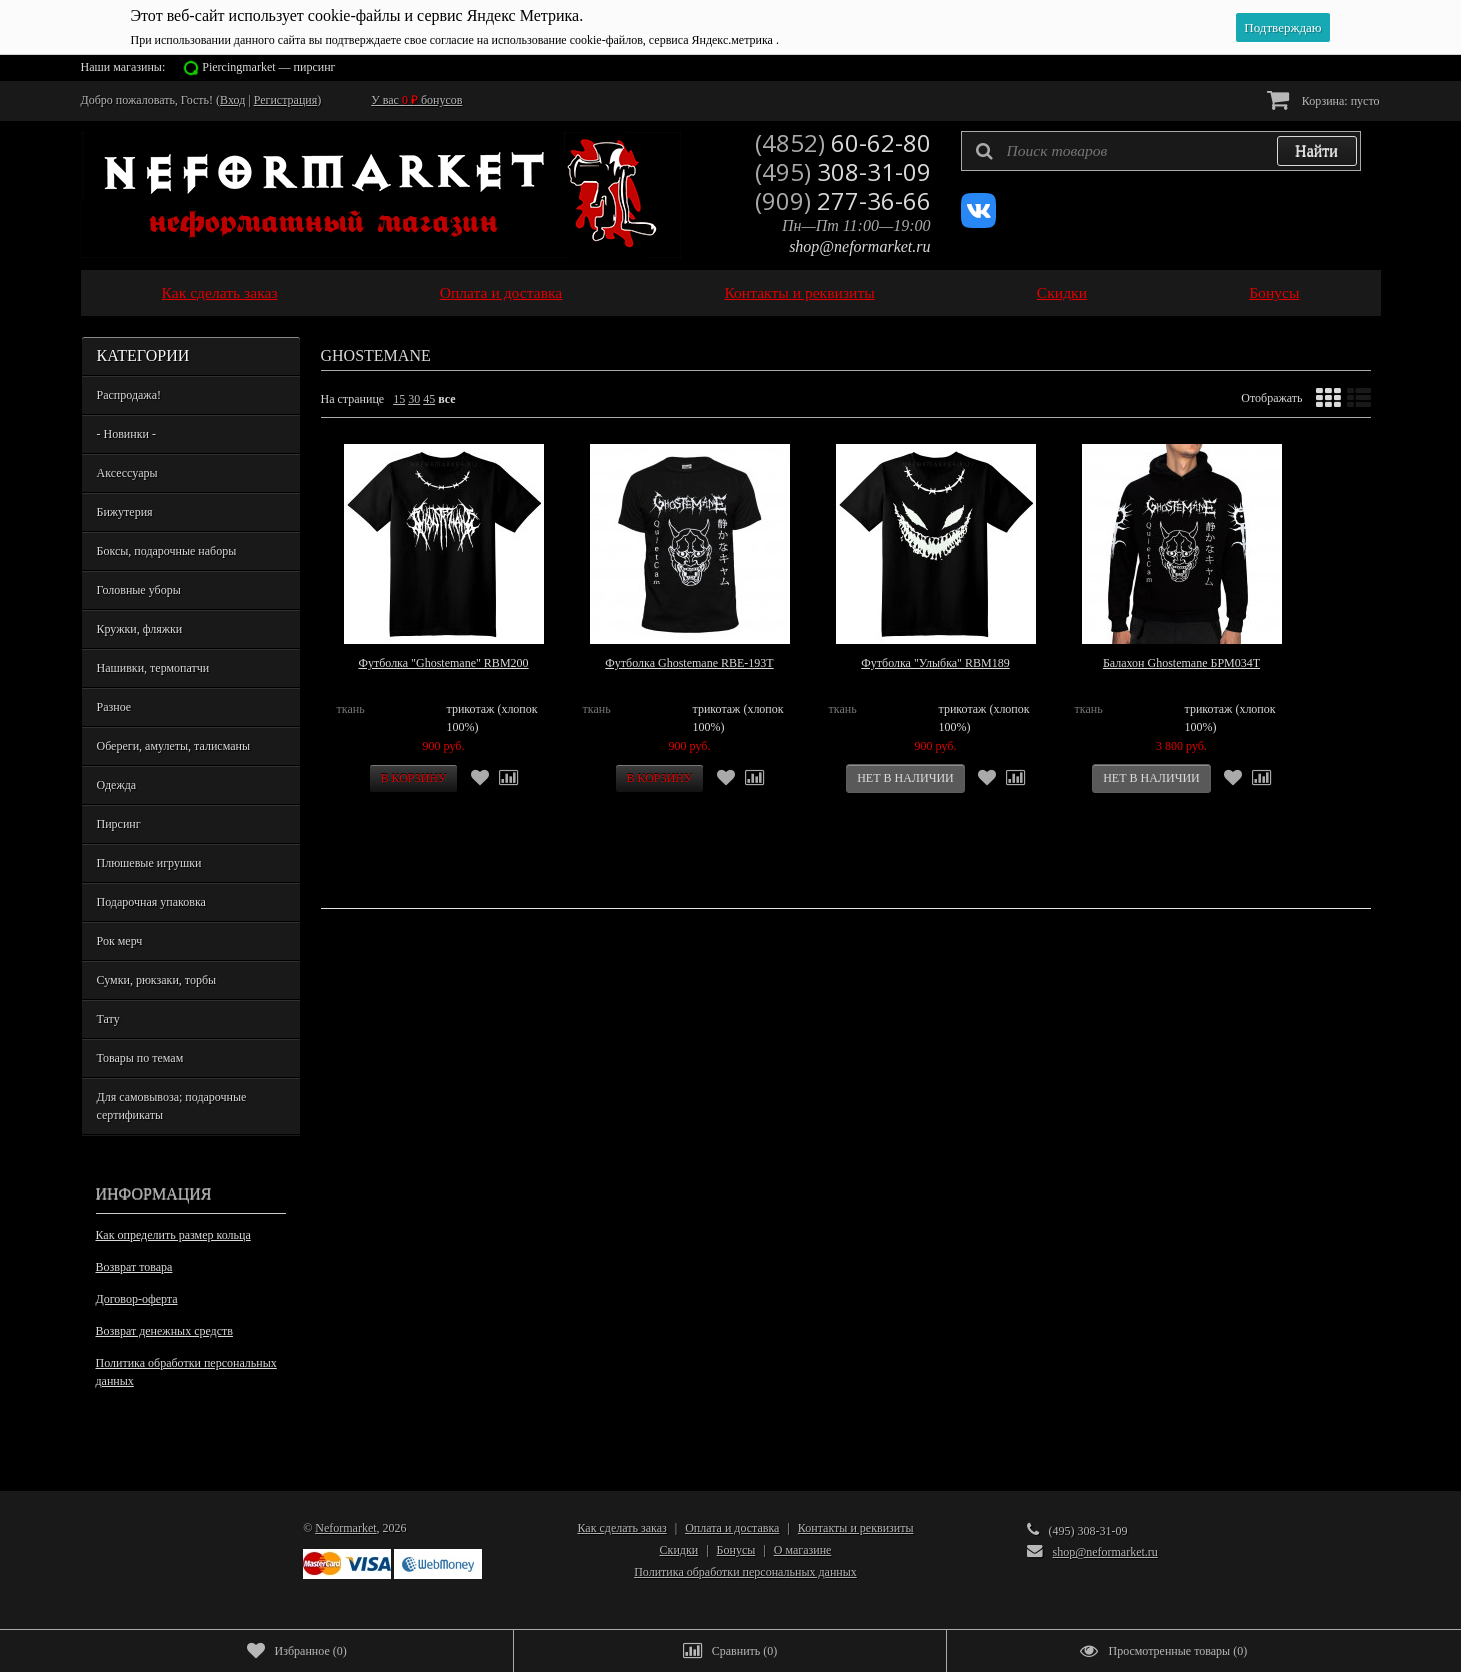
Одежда (117, 785)
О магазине (803, 1550)
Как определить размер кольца (173, 1235)
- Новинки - (126, 434)
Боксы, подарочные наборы (167, 551)
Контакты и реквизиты (799, 292)
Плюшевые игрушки (149, 863)
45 (429, 399)
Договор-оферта (137, 1299)
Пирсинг (119, 824)
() (297, 1651)
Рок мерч (120, 941)
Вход (232, 100)
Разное (114, 707)
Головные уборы (139, 590)
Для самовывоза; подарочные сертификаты (172, 1106)
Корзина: (1323, 99)
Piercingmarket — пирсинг (268, 67)
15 (399, 399)
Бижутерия (125, 512)
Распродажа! (129, 395)
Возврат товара (134, 1267)
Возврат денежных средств (164, 1331)
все (446, 399)
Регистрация (286, 100)
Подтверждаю (1282, 27)
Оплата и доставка (501, 292)
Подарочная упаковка (151, 902)
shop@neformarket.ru (859, 246)
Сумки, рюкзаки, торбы (157, 980)
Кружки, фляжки (140, 629)
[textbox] (1161, 151)
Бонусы (1274, 292)
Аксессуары (127, 473)
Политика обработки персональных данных (186, 1372)
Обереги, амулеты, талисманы (174, 746)
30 (414, 399)
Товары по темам (140, 1058)
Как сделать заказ (220, 292)
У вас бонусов (416, 100)
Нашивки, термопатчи (153, 668)
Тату (108, 1019)
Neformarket (345, 1528)
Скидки (1062, 292)
